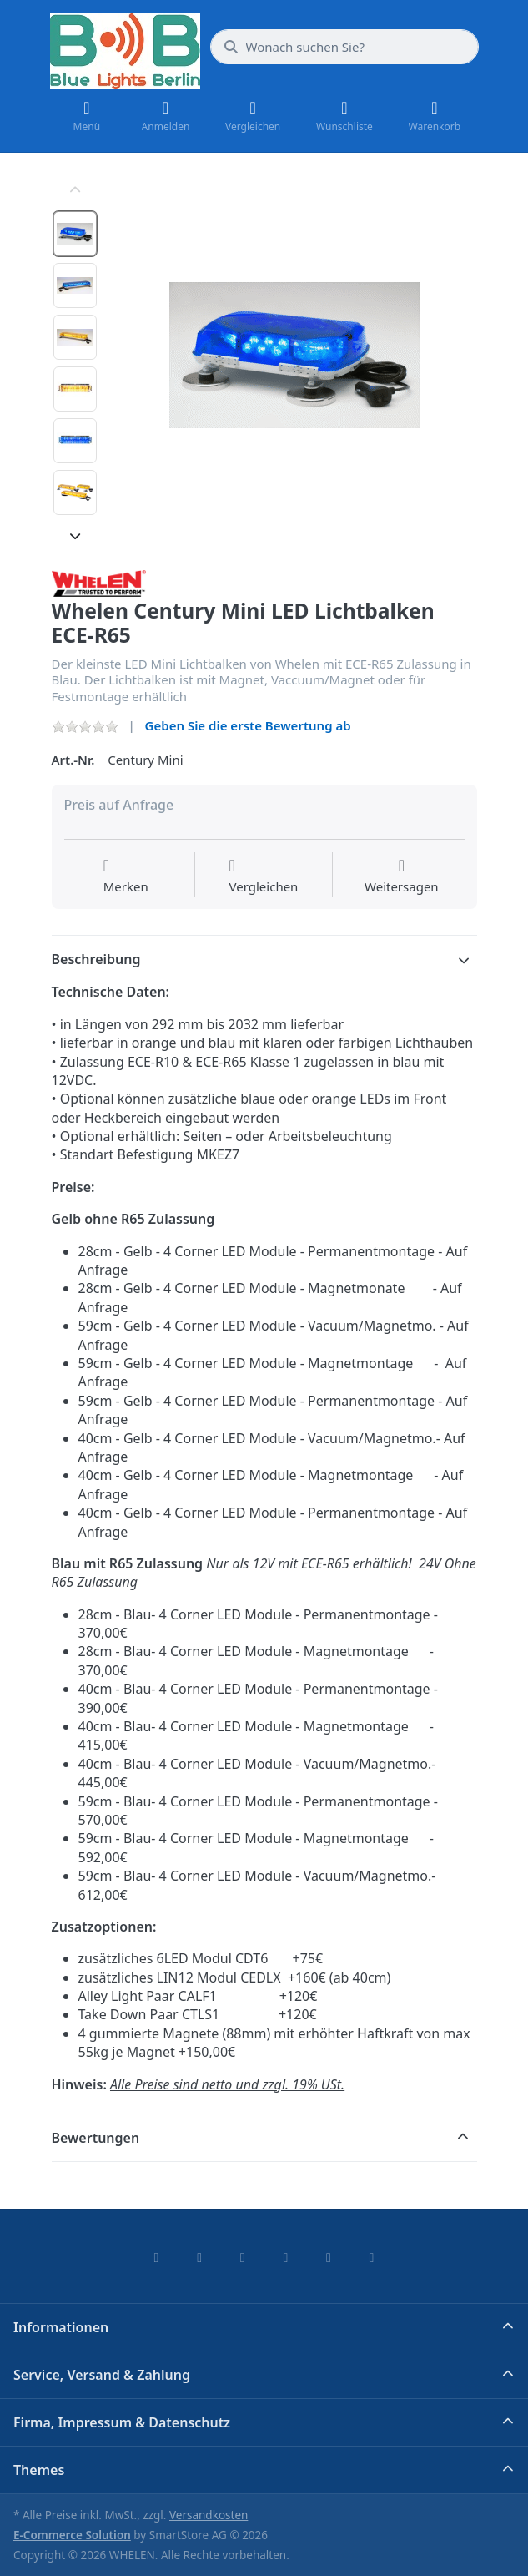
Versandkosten (208, 2515)
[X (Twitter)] (199, 2257)
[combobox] (344, 46)
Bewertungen (96, 2138)
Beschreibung (96, 959)
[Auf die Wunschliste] (125, 876)
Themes (38, 2470)
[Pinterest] (372, 2257)
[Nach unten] (75, 536)
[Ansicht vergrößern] (294, 355)
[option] (75, 233)
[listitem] (294, 355)
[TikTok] (286, 2257)
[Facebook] (156, 2257)
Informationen (60, 2327)
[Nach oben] (75, 190)
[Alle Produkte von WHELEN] (99, 581)
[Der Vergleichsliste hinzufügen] (264, 876)
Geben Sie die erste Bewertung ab (248, 725)
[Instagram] (242, 2257)
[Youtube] (328, 2257)
